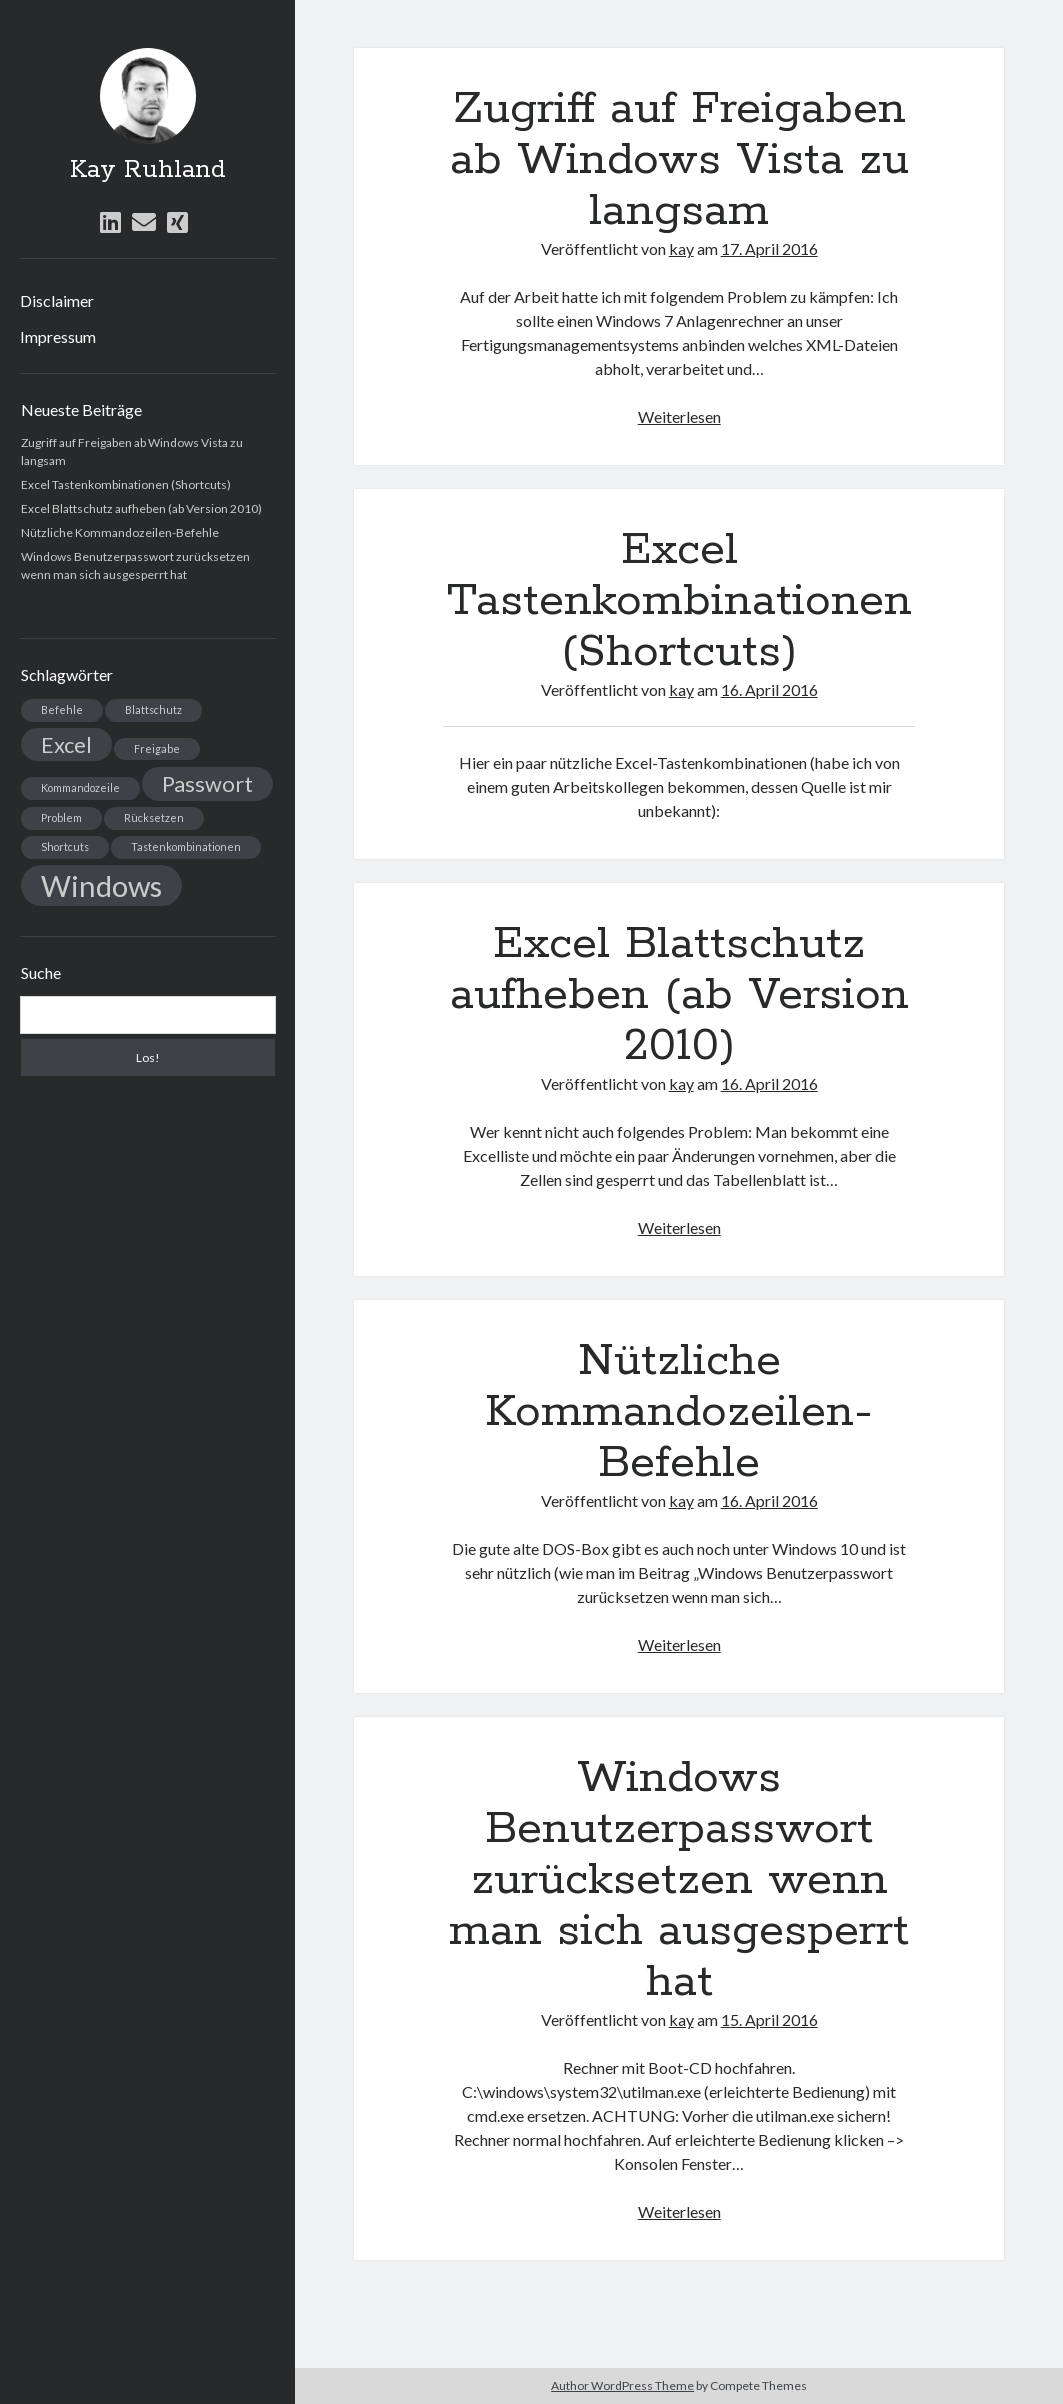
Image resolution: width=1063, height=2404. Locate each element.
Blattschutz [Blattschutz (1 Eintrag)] (153, 709)
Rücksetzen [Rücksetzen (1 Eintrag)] (154, 817)
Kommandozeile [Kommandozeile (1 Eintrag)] (80, 787)
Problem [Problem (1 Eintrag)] (61, 817)
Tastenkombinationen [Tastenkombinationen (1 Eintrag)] (186, 846)
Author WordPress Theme (622, 2385)
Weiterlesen (679, 416)
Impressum (58, 336)
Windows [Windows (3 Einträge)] (101, 885)
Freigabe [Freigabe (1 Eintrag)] (157, 748)
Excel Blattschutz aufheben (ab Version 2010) (141, 508)
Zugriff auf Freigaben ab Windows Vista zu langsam (679, 160)
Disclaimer (57, 300)
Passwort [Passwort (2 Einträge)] (207, 783)
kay (681, 248)
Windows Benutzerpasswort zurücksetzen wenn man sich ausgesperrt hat (679, 1880)
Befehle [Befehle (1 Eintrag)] (62, 709)
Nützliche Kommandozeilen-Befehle (120, 532)
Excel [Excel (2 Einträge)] (66, 744)
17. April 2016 (769, 248)
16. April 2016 (769, 689)
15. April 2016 (769, 2019)
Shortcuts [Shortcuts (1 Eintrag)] (65, 846)
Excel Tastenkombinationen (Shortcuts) (126, 484)
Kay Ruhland (148, 170)
